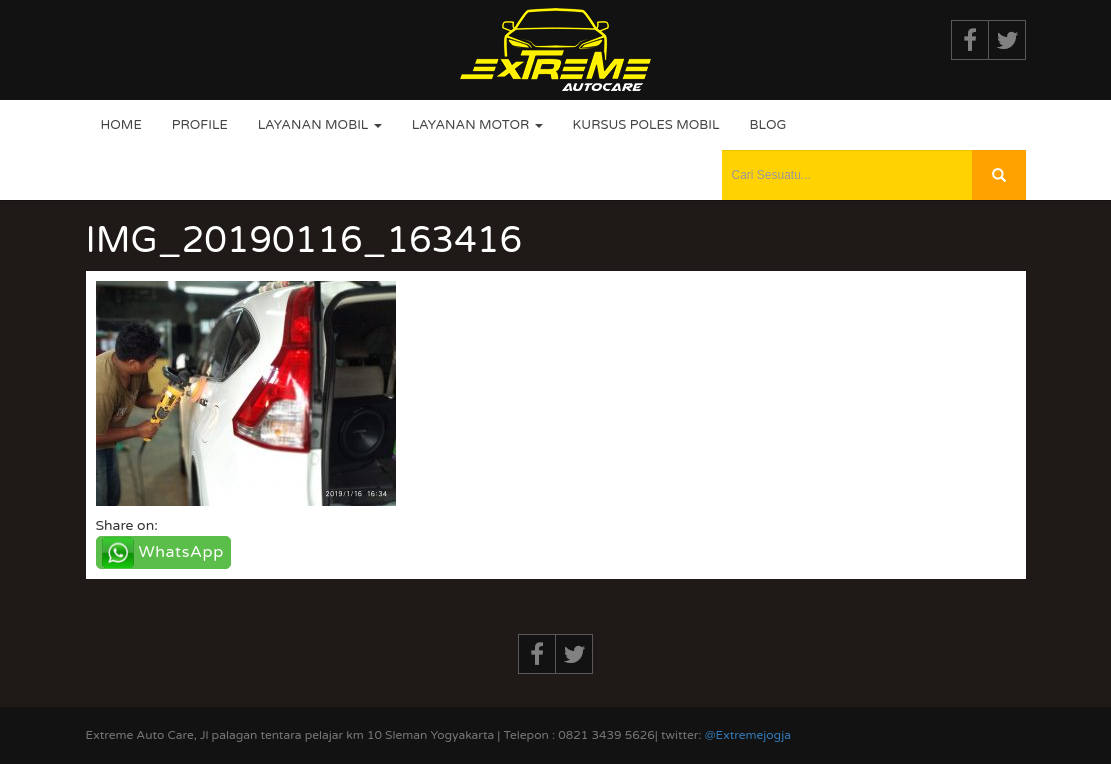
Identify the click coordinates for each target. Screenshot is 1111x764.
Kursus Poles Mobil (646, 125)
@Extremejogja (748, 735)
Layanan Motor (477, 125)
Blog (767, 125)
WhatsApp (181, 552)
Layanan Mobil (320, 125)
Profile (200, 125)
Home (121, 125)
